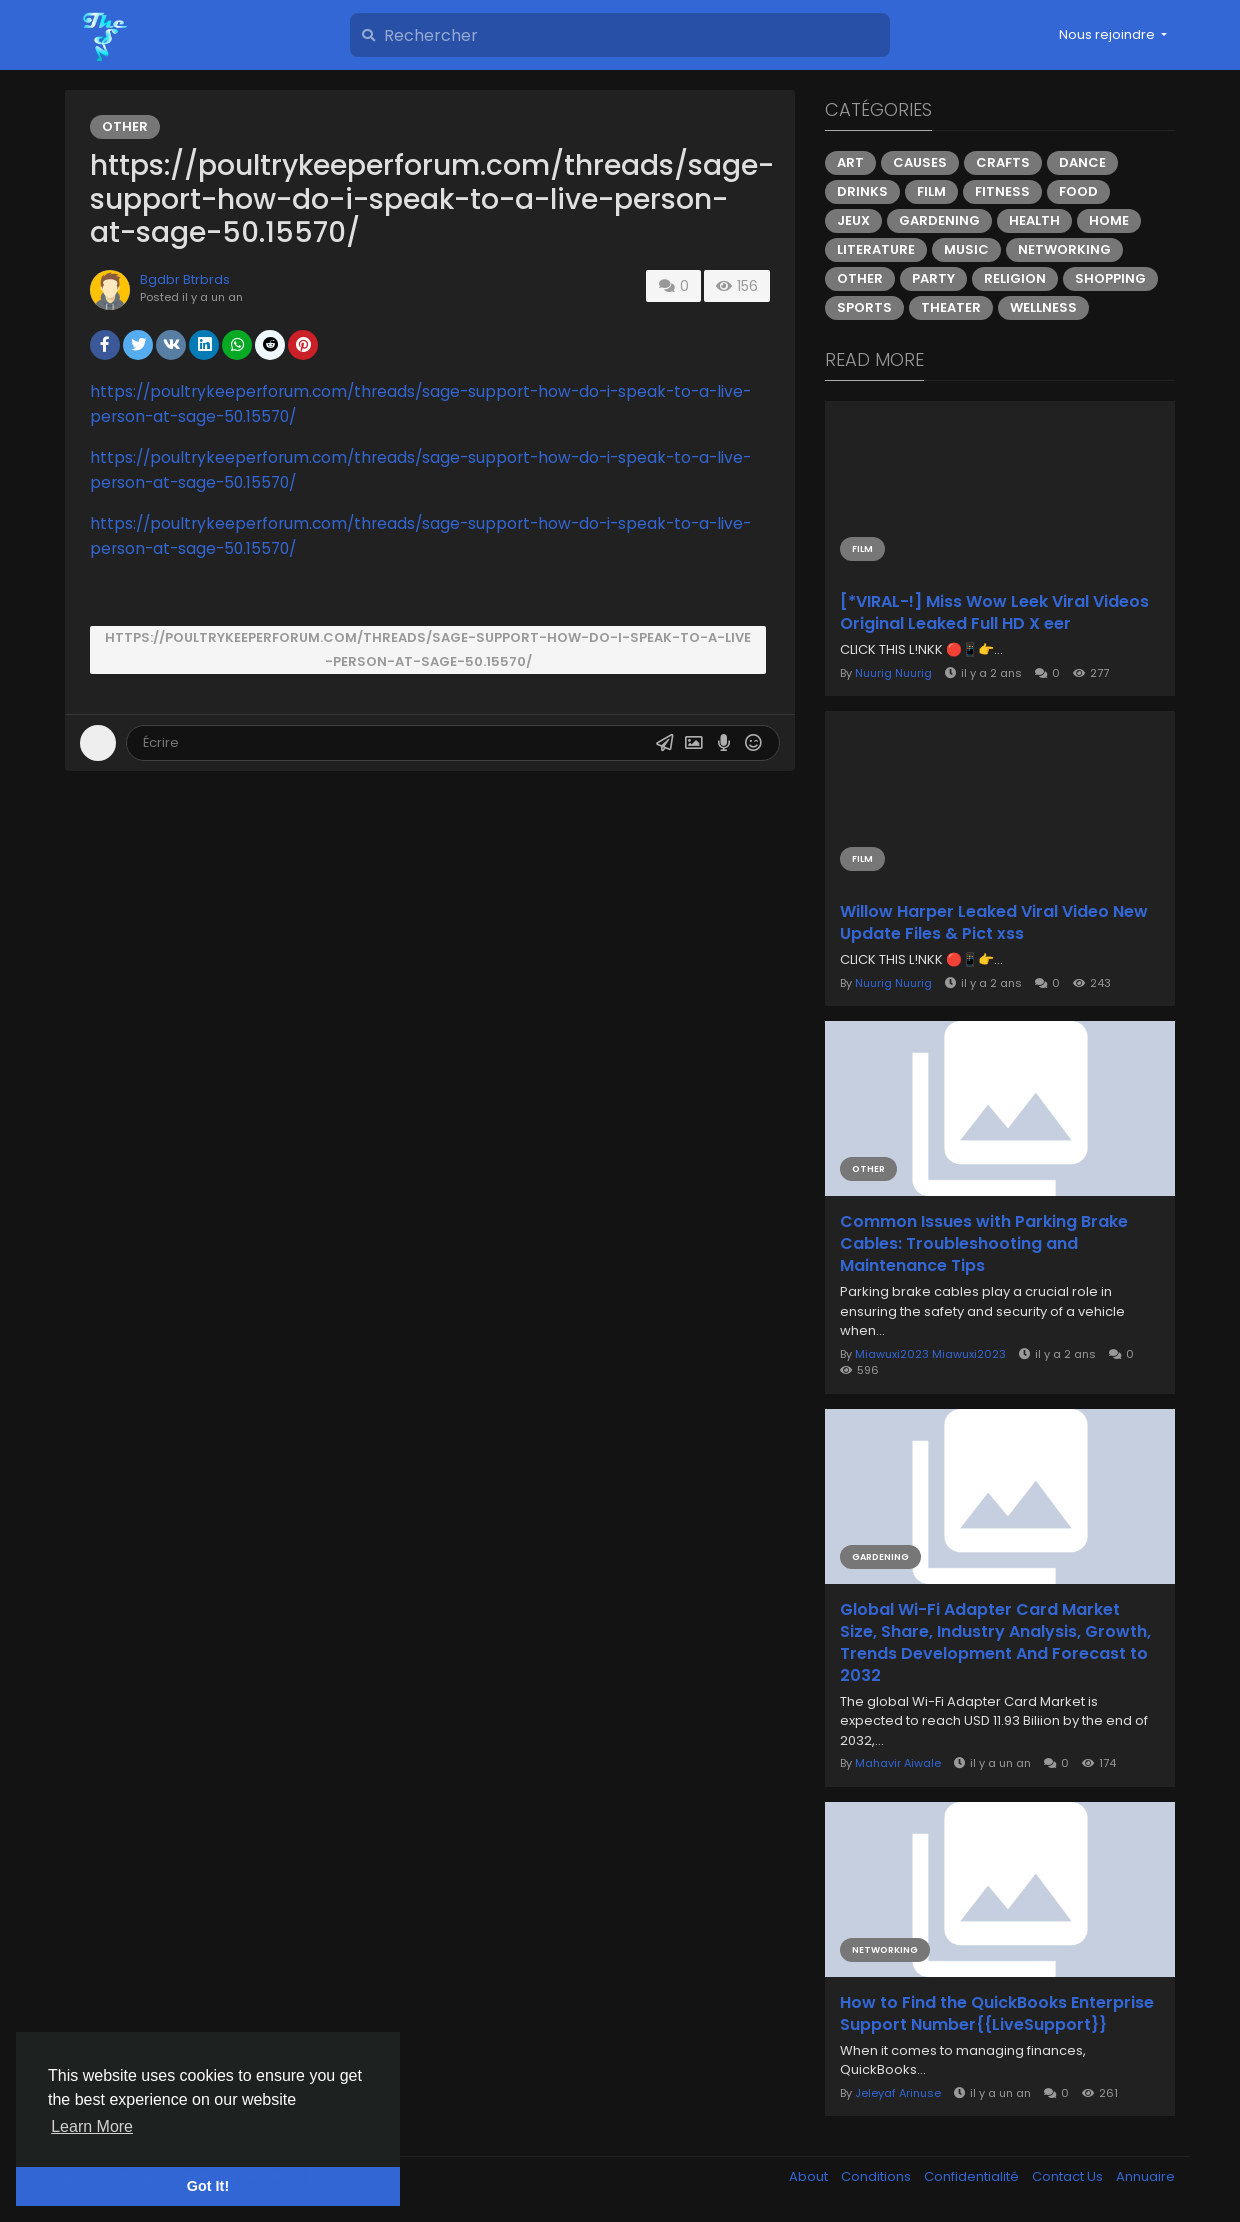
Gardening (939, 220)
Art (850, 162)
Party (933, 278)
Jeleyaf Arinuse (898, 2093)
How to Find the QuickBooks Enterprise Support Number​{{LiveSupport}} (997, 2014)
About (810, 2176)
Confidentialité (973, 2176)
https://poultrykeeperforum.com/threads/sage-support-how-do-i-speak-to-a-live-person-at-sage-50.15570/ (428, 649)
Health (1034, 220)
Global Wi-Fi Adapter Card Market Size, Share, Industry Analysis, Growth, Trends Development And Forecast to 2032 (995, 1643)
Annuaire (1145, 2176)
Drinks (862, 191)
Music (966, 249)
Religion (1015, 278)
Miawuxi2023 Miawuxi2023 (930, 1354)
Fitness (1002, 191)
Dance (1082, 162)
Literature (876, 249)
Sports (864, 307)
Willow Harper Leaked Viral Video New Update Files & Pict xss (994, 923)
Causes (920, 162)
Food (1078, 191)
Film (931, 191)
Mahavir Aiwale (898, 1763)
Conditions (877, 2176)
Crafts (1003, 162)
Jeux (853, 220)
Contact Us (1069, 2176)
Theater (951, 307)
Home (1109, 220)
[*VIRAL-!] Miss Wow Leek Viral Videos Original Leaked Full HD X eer (994, 613)
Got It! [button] (208, 2186)
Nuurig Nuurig (893, 673)
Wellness (1043, 307)
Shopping (1110, 278)
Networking (1064, 249)
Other (125, 126)
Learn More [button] (92, 2126)
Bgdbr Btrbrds (185, 279)
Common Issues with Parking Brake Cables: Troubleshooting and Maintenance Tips (984, 1244)
